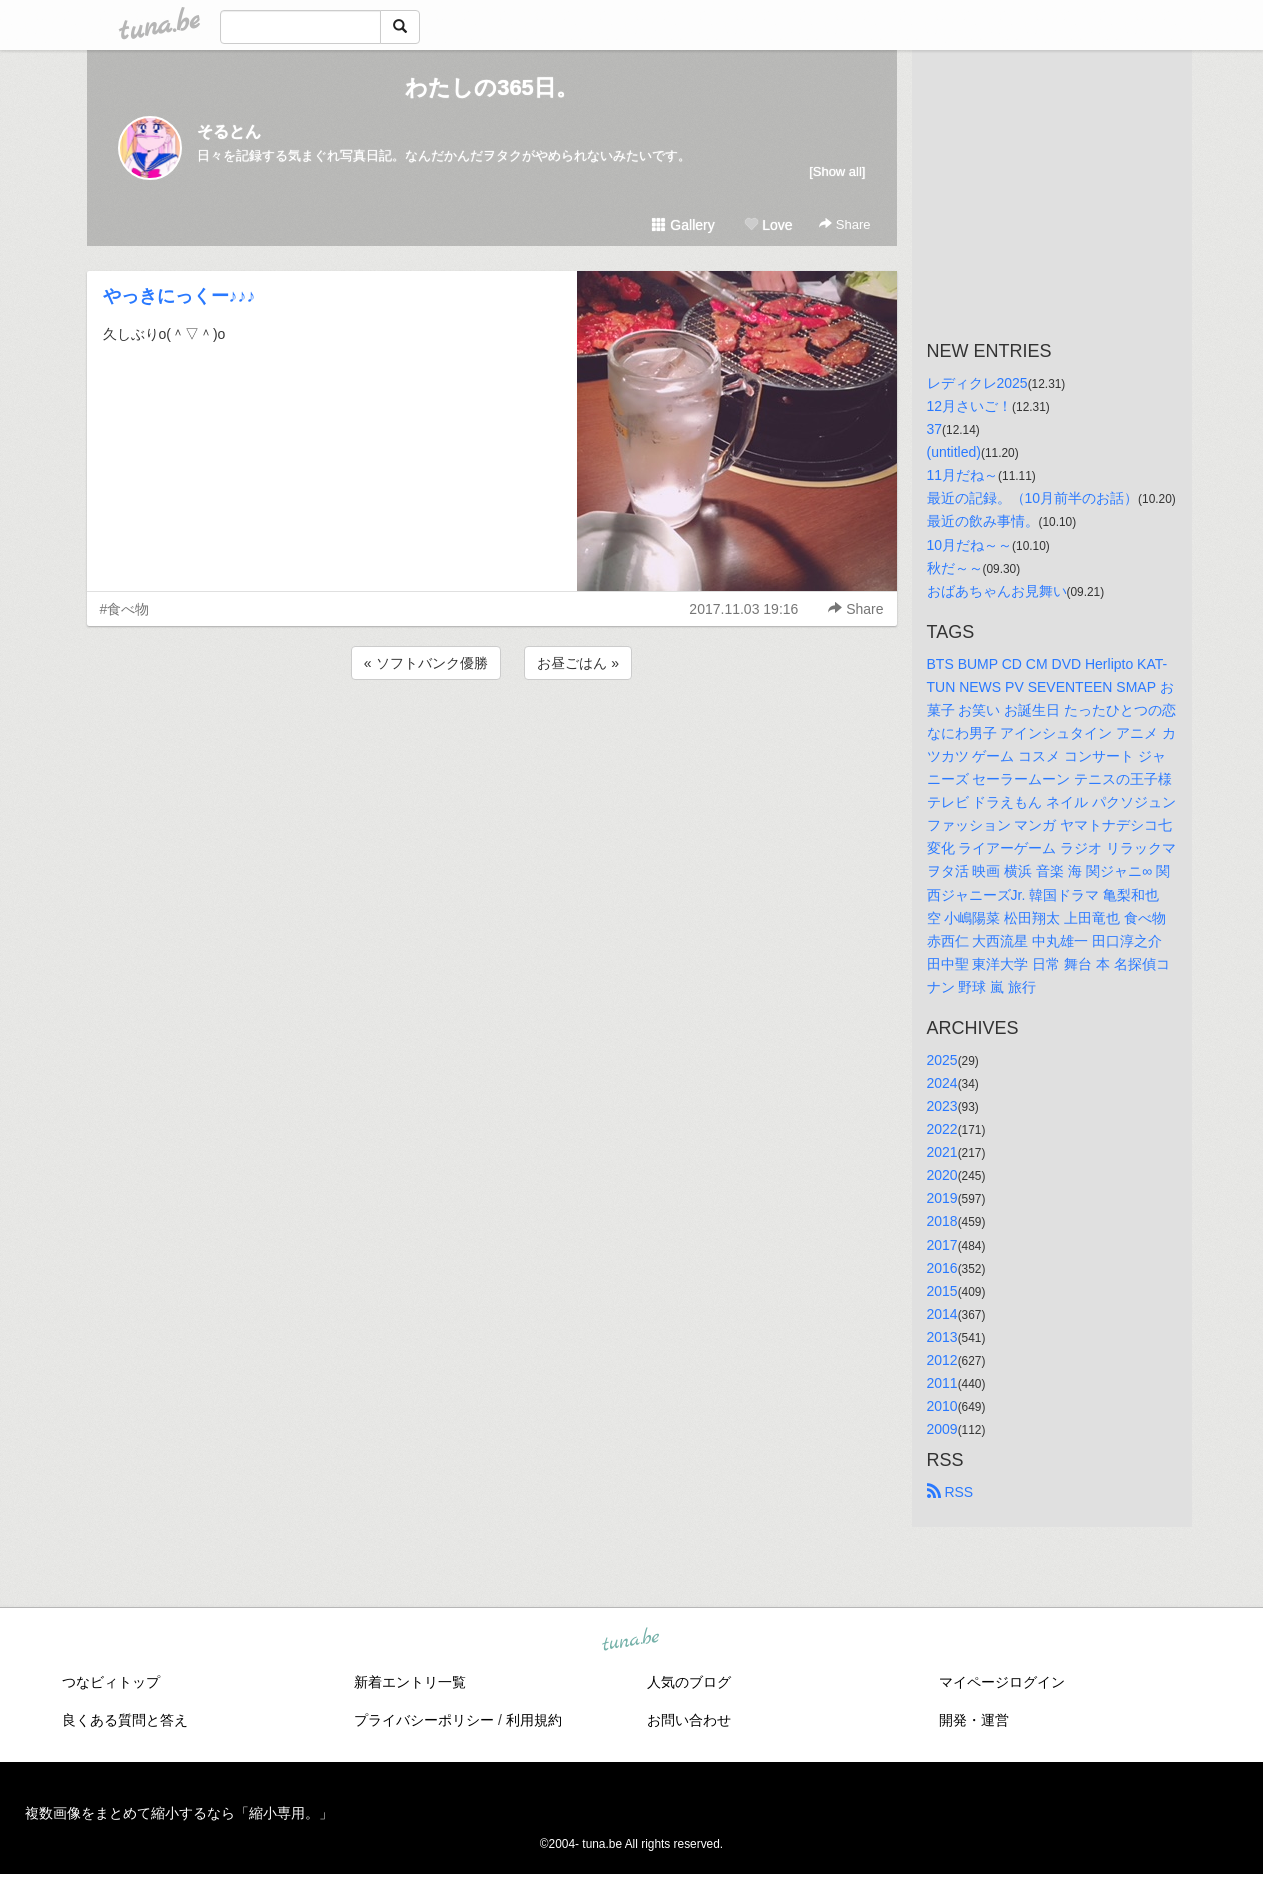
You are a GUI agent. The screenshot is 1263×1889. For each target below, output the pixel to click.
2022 (942, 1129)
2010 (942, 1406)
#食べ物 (125, 609)
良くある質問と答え (125, 1720)
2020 (942, 1175)
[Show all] (837, 171)
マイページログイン (1002, 1682)
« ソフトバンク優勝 (426, 663)
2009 (942, 1429)
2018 (942, 1221)
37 (935, 429)
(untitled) (954, 452)
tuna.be (631, 1641)
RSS (950, 1492)
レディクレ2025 (977, 383)
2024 (942, 1083)
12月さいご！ (970, 406)
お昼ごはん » (578, 663)
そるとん (229, 131)
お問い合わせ (689, 1720)
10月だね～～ (970, 545)
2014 (942, 1314)
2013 (942, 1337)
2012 (942, 1360)
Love (768, 225)
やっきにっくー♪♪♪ (179, 296)
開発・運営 (974, 1720)
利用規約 (534, 1720)
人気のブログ (689, 1682)
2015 (942, 1291)
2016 (942, 1268)
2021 (942, 1152)
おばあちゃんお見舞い (997, 591)
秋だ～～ (955, 568)
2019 (942, 1198)
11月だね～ (963, 475)
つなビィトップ (111, 1682)
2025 (942, 1060)
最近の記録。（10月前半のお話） (1033, 498)
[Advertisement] (492, 738)
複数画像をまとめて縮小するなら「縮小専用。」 (179, 1813)
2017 (942, 1245)
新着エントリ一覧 (410, 1682)
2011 (942, 1383)
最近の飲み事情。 (983, 521)
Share (844, 224)
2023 (942, 1106)
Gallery (683, 225)
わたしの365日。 (491, 87)
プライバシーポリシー (424, 1720)
